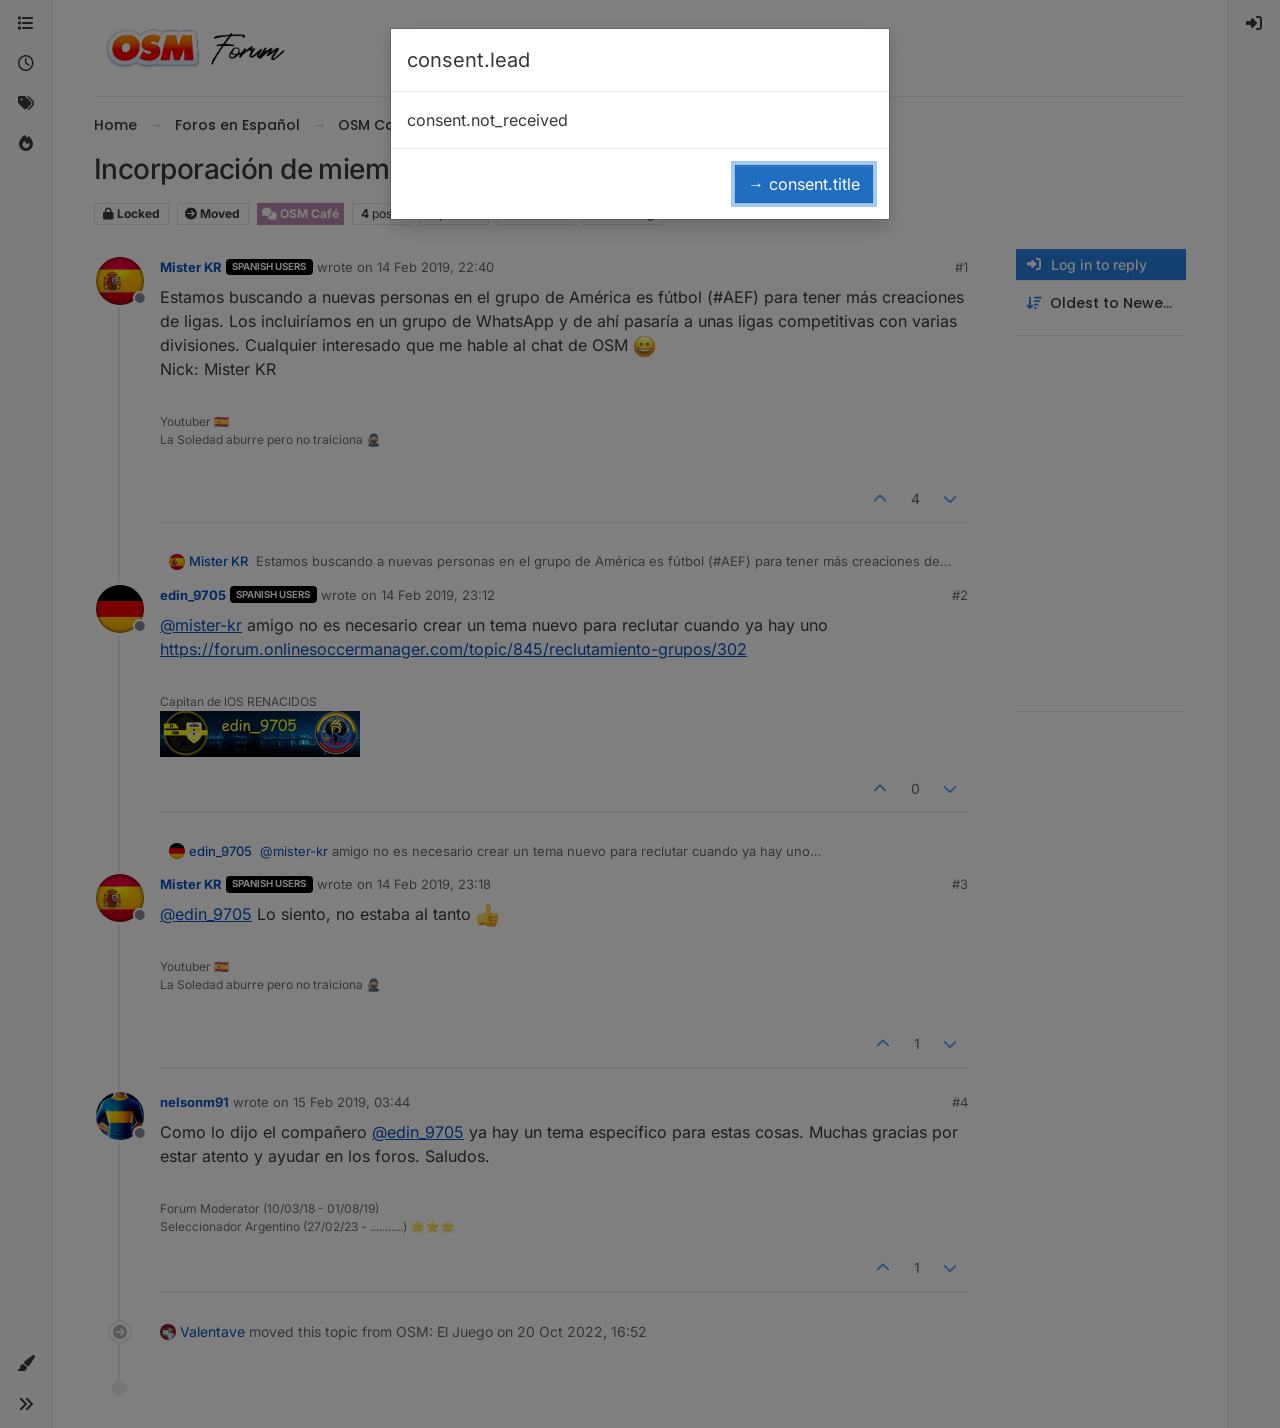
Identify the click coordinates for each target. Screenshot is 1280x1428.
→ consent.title (804, 184)
